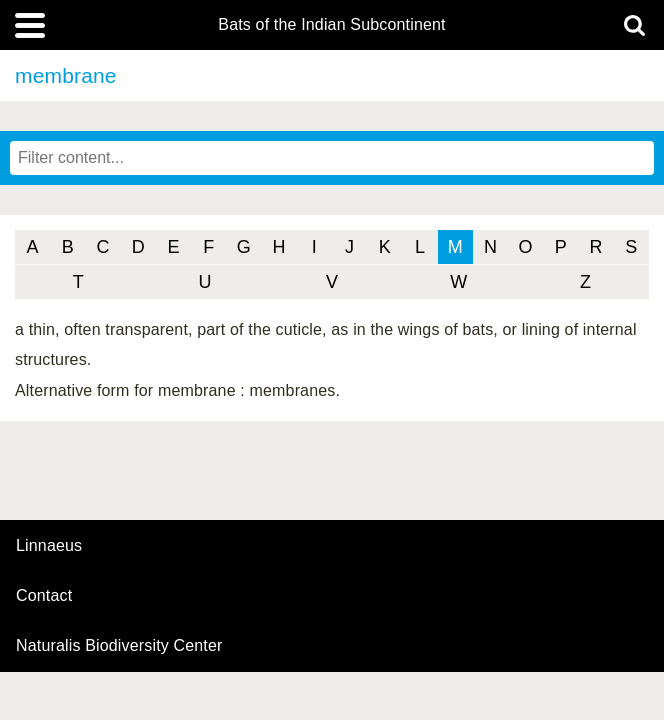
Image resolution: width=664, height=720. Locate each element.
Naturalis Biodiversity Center (119, 646)
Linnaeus (49, 546)
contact (44, 595)
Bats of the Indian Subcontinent (331, 25)
